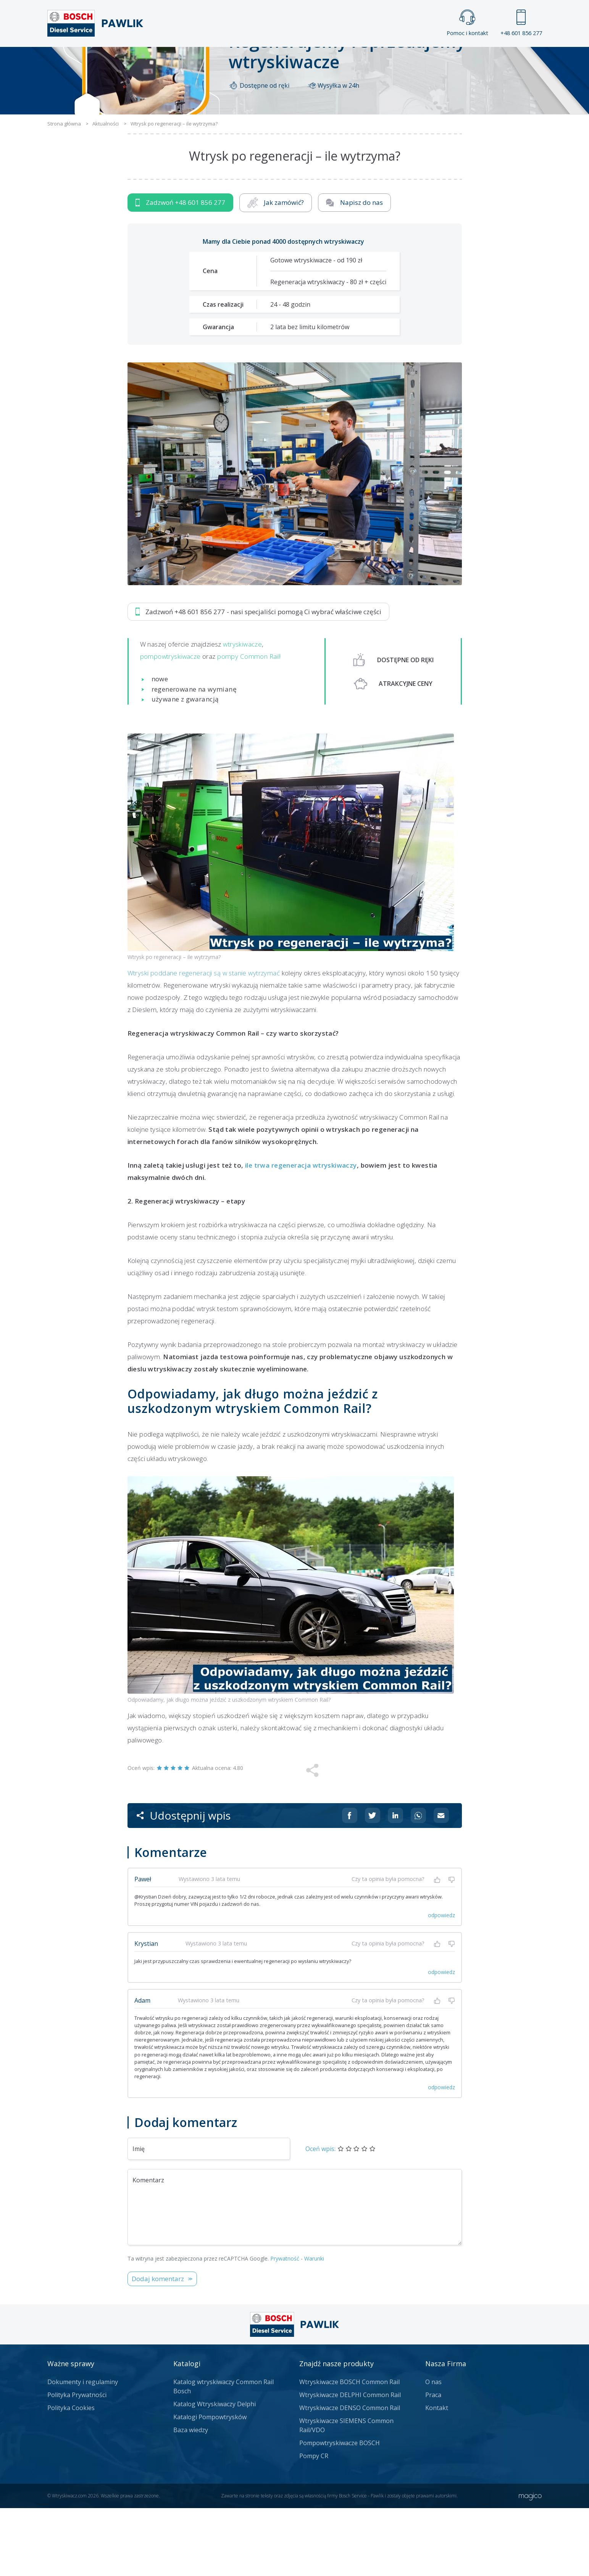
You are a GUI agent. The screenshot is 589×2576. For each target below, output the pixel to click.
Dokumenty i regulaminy (82, 2450)
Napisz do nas (354, 270)
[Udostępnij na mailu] (441, 1883)
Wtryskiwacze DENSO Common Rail (349, 2475)
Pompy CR (313, 2524)
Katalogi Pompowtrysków (210, 2485)
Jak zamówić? (275, 270)
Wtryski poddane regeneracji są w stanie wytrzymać (203, 1040)
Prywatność (284, 2326)
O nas (433, 2450)
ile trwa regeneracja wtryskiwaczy (301, 1232)
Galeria (265, 59)
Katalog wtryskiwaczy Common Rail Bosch (223, 2454)
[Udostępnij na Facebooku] (349, 1883)
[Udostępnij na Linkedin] (395, 1883)
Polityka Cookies (71, 2475)
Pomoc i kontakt (467, 23)
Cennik (345, 59)
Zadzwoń (181, 270)
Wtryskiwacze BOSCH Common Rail (349, 2450)
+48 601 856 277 (521, 23)
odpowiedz (441, 1982)
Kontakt (389, 59)
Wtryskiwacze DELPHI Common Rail (350, 2463)
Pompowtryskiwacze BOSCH (339, 2511)
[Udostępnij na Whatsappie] (418, 1883)
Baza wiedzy (190, 2498)
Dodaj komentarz (158, 2346)
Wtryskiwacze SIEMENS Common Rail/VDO (346, 2493)
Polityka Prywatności (77, 2463)
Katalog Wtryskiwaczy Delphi (214, 2472)
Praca (306, 59)
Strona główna (210, 59)
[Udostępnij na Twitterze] (372, 1883)
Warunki (314, 2326)
